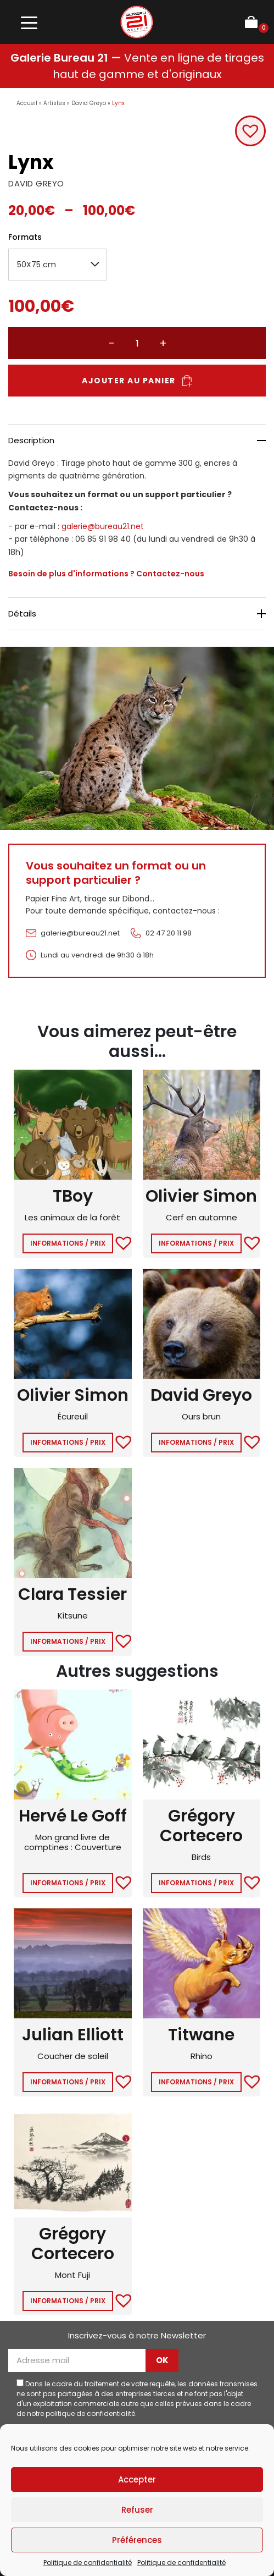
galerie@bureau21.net (102, 526)
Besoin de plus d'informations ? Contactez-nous (106, 573)
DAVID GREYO (36, 183)
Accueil (26, 103)
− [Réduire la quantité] (111, 343)
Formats (25, 237)
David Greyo (88, 103)
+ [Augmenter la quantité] (163, 343)
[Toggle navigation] (28, 22)
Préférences (137, 2540)
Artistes (54, 103)
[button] (250, 130)
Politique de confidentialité (87, 2562)
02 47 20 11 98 (169, 933)
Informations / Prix (67, 1243)
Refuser (137, 2510)
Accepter (137, 2479)
